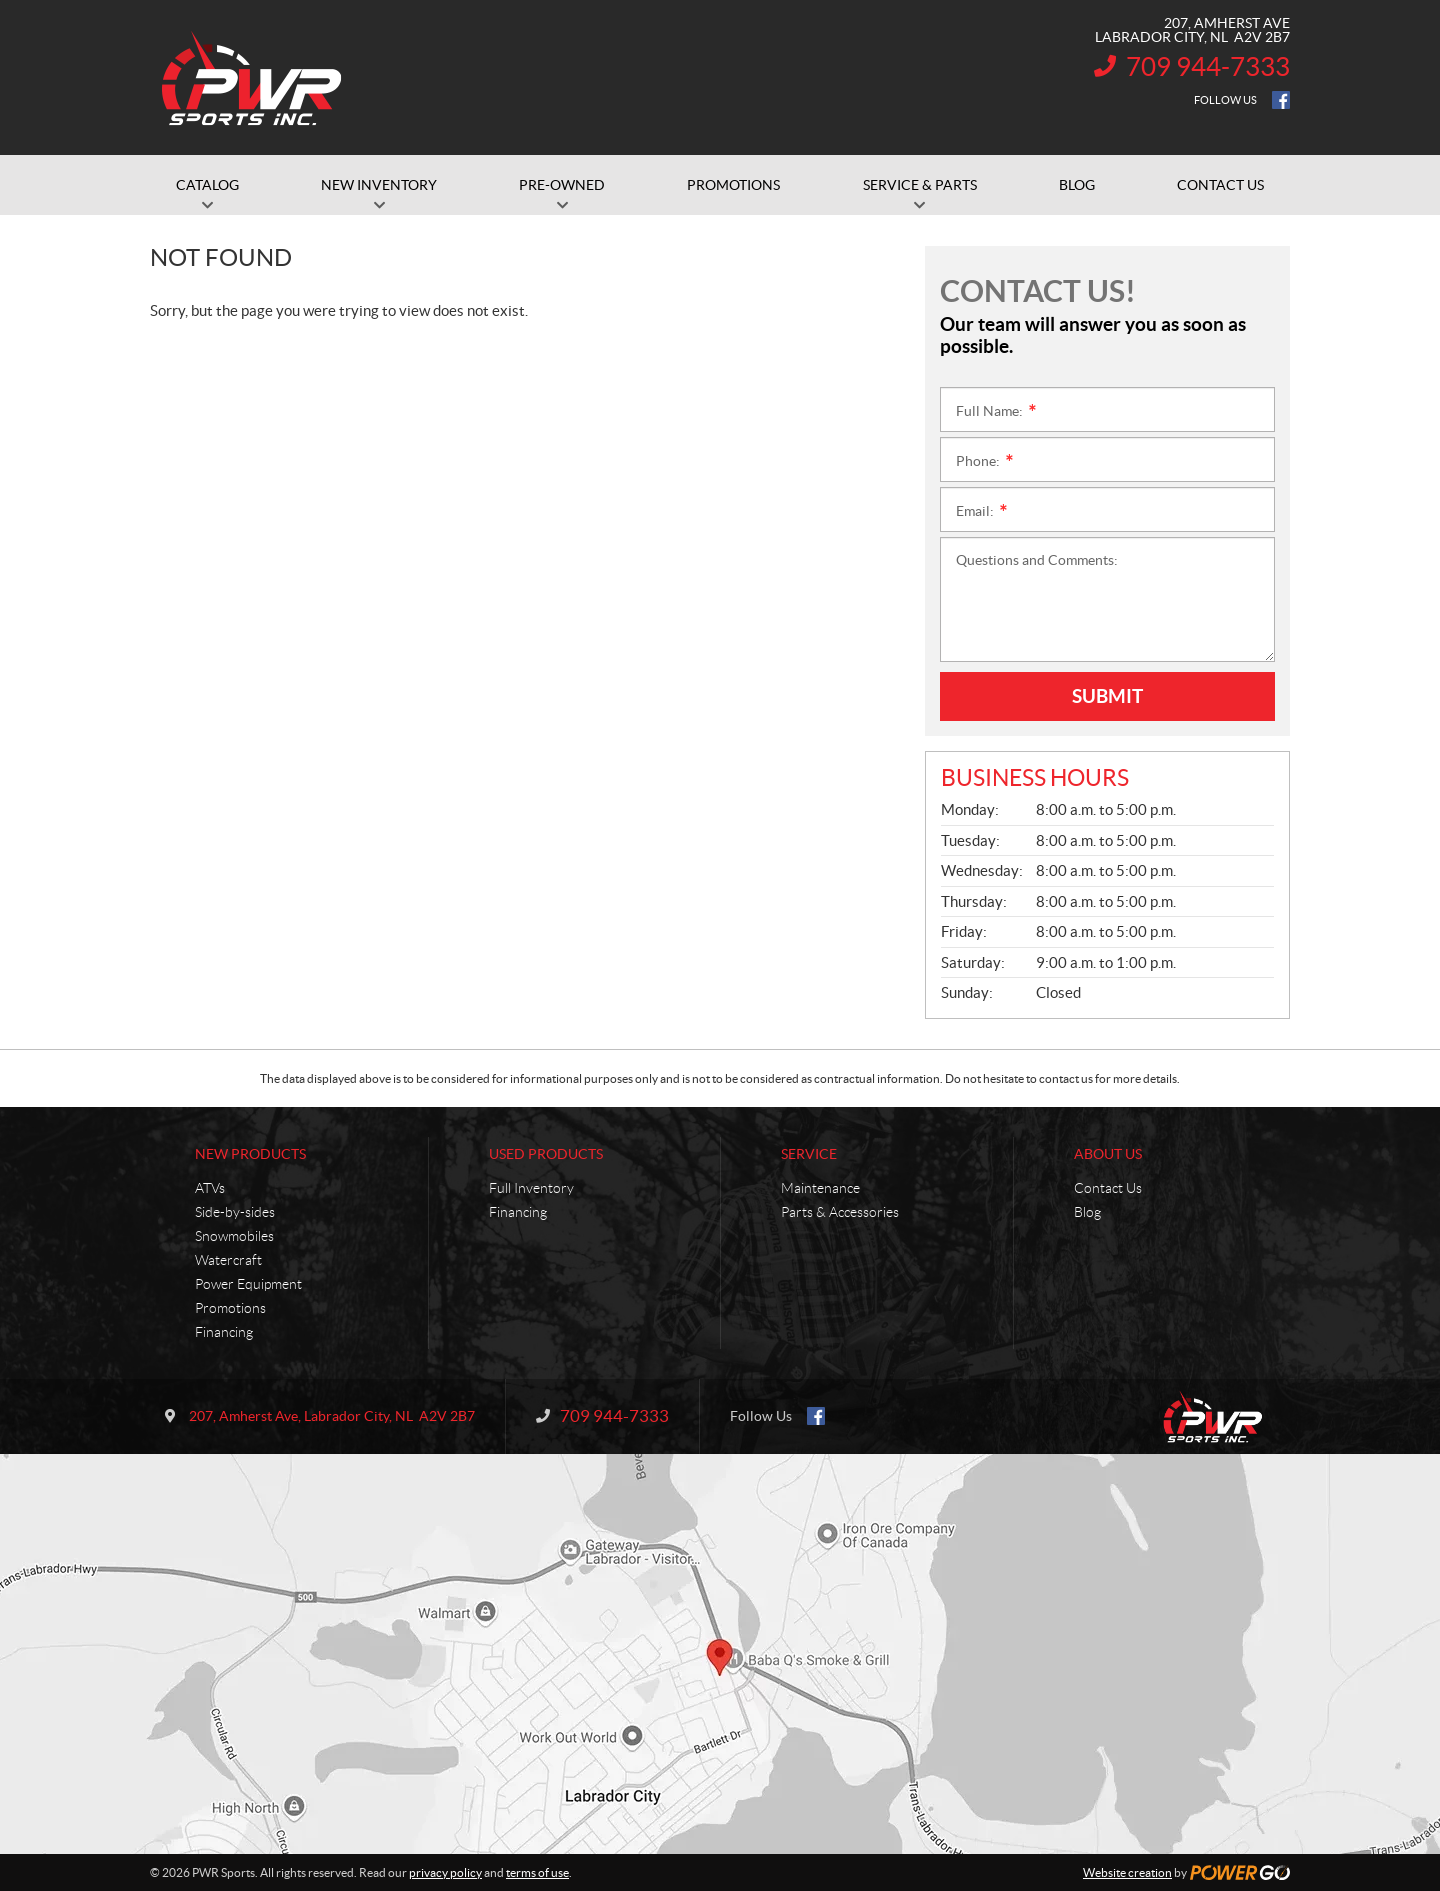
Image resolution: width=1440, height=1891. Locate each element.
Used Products (546, 1154)
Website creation (1127, 1872)
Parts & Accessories (840, 1212)
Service (809, 1154)
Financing (224, 1332)
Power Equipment (248, 1284)
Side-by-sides (235, 1212)
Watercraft (228, 1260)
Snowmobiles (234, 1236)
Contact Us (1108, 1188)
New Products (250, 1154)
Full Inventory (531, 1188)
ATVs (210, 1188)
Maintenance (820, 1188)
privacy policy (445, 1872)
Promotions (230, 1308)
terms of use (537, 1872)
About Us (1108, 1154)
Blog (1087, 1212)
